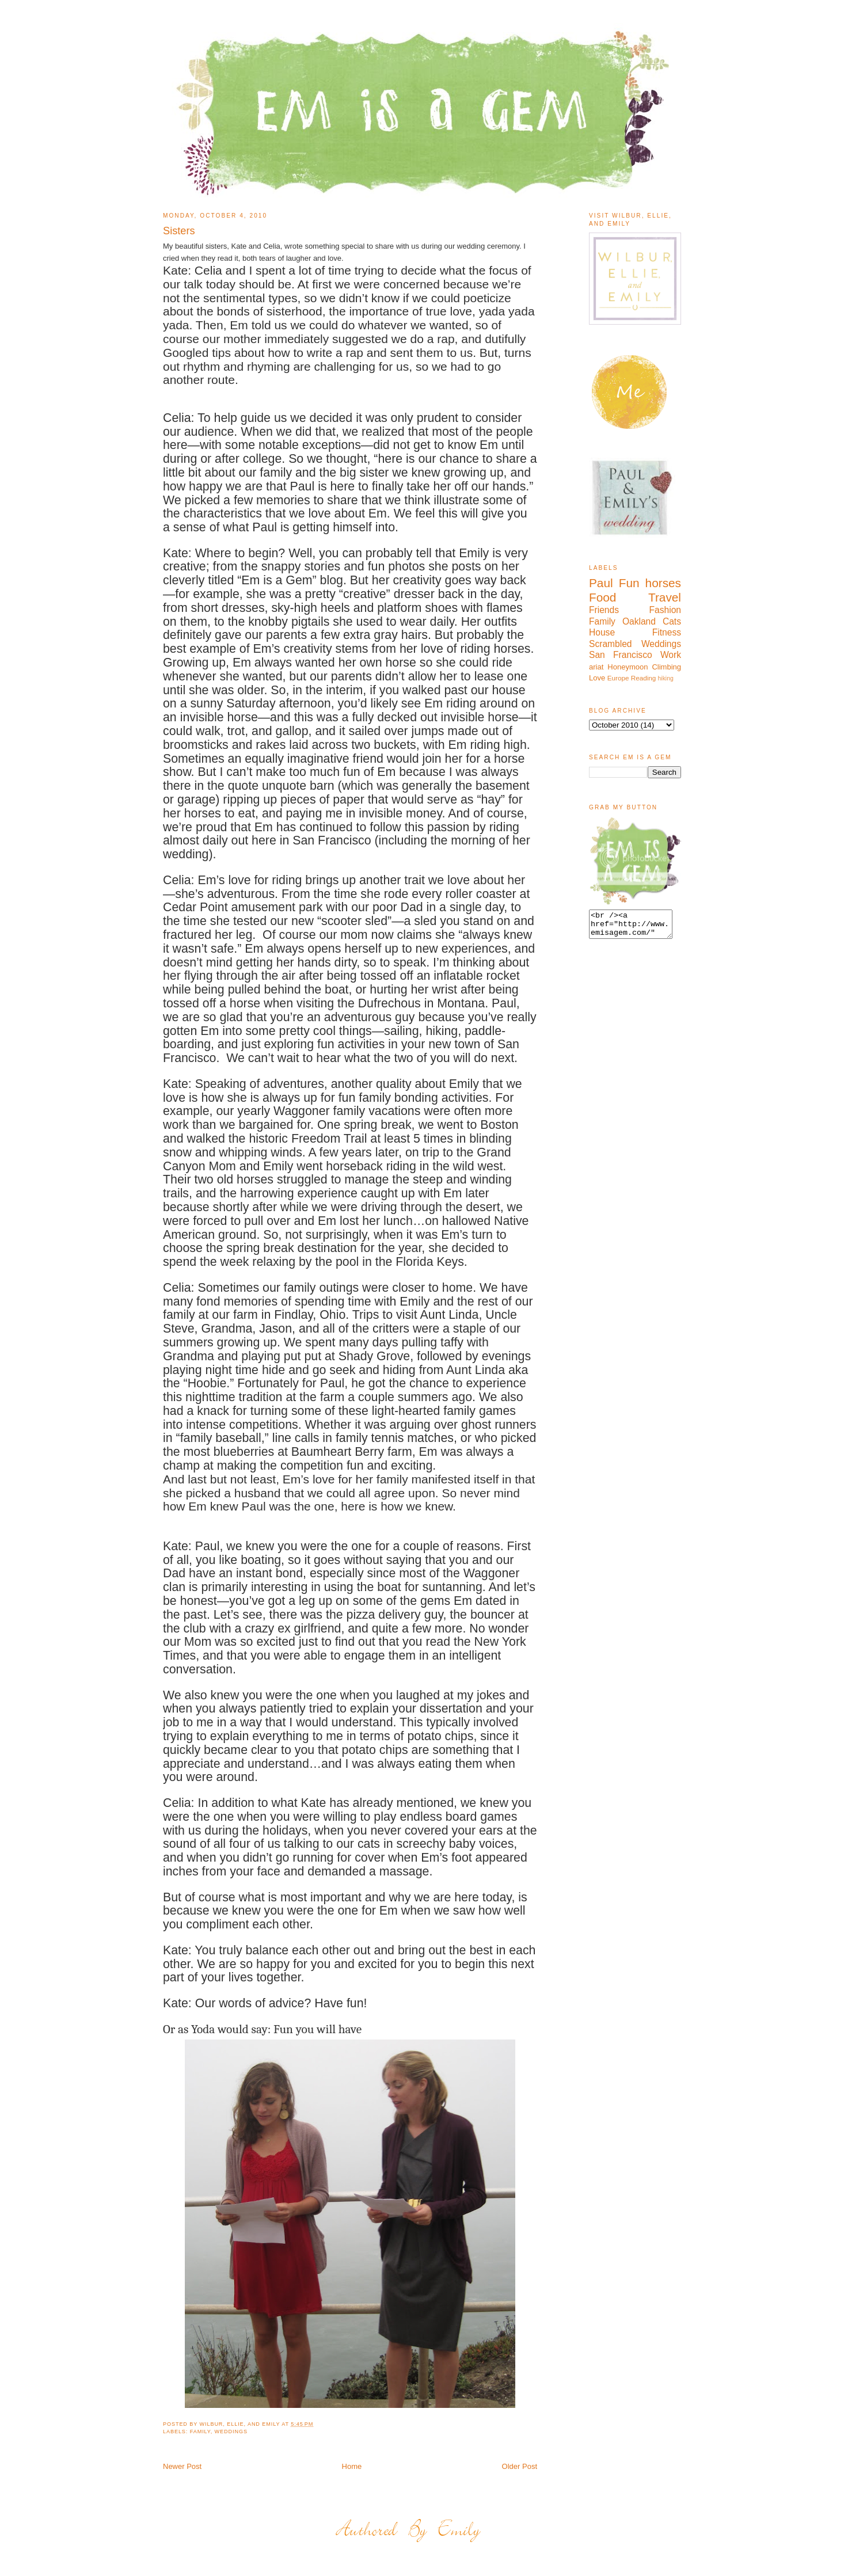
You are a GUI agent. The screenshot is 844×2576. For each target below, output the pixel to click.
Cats (672, 621)
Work (670, 655)
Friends (604, 610)
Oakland (639, 621)
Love (597, 678)
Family (200, 2431)
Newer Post (182, 2466)
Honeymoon (627, 667)
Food (602, 597)
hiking (666, 678)
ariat (596, 667)
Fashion (665, 610)
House (602, 632)
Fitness (666, 632)
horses (663, 582)
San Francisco (620, 655)
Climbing (666, 667)
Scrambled (610, 644)
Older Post (519, 2466)
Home (352, 2466)
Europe (618, 678)
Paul (601, 582)
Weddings (231, 2431)
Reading (643, 678)
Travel (664, 597)
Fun (629, 582)
